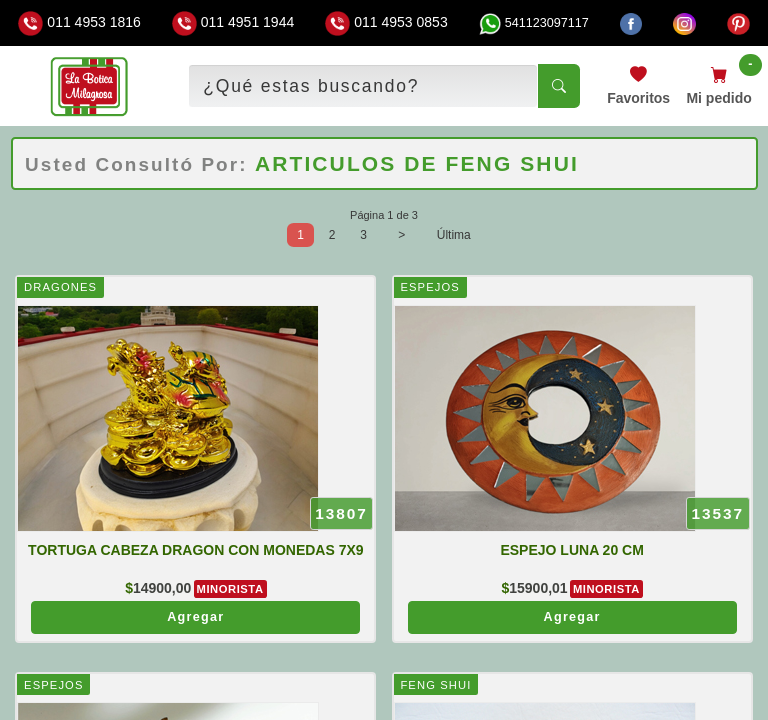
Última (454, 235)
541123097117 (534, 23)
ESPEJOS (429, 287)
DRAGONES (60, 287)
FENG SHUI (435, 685)
